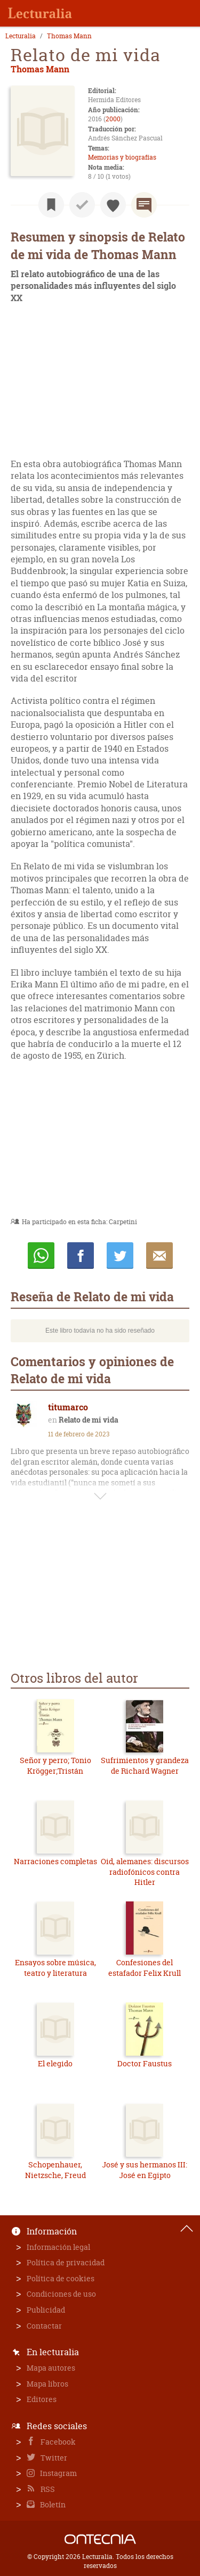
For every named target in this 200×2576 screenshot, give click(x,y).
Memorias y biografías (122, 157)
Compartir (80, 1255)
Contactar (44, 2326)
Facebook (57, 2442)
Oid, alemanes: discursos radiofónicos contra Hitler (145, 1871)
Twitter (53, 2458)
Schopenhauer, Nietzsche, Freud (55, 2169)
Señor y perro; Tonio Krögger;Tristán (55, 1765)
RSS (47, 2489)
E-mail (159, 1255)
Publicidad (46, 2310)
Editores (42, 2399)
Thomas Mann (69, 36)
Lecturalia (20, 36)
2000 (113, 118)
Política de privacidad (66, 2262)
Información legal (58, 2247)
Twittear (120, 1255)
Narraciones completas (55, 1861)
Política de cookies (60, 2278)
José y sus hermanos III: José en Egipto (144, 2169)
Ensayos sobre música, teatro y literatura (55, 1967)
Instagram (57, 2473)
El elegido (55, 2063)
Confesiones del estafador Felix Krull (144, 1967)
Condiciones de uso (61, 2294)
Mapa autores (51, 2368)
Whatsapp (41, 1255)
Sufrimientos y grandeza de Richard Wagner (145, 1765)
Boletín (52, 2504)
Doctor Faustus (144, 2063)
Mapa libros (47, 2384)
